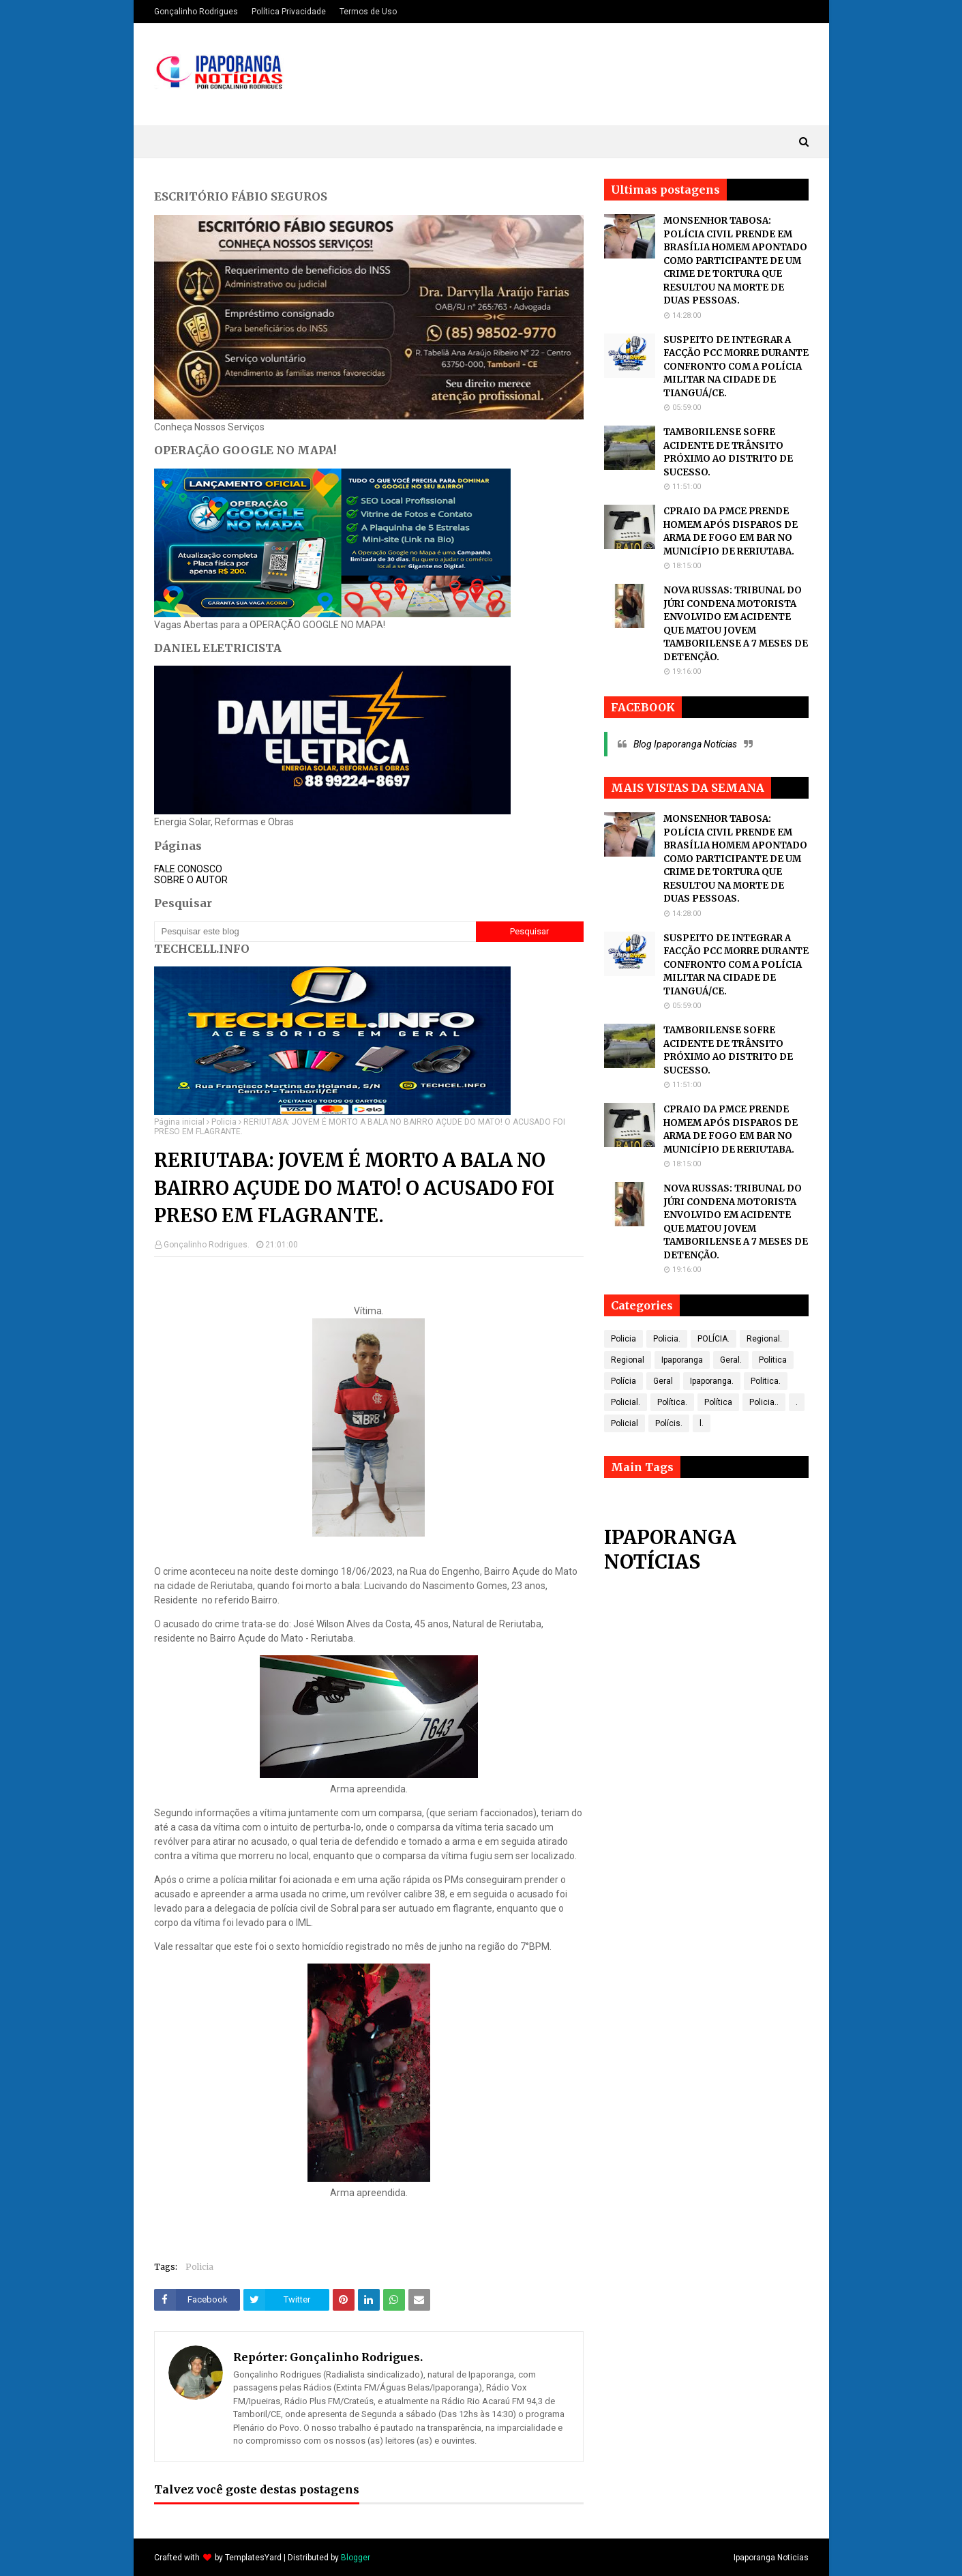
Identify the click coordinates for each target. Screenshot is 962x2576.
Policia (224, 1122)
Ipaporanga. (712, 1381)
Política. (672, 1402)
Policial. (625, 1402)
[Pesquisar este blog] (315, 931)
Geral (663, 1381)
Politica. (766, 1381)
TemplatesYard (253, 2557)
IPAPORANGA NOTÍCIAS (670, 1549)
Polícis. (668, 1423)
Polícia (623, 1381)
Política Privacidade (289, 11)
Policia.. (764, 1402)
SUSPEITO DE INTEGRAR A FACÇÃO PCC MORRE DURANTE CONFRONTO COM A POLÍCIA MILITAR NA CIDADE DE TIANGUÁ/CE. (736, 366)
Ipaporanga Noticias (771, 2557)
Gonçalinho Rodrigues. (207, 1244)
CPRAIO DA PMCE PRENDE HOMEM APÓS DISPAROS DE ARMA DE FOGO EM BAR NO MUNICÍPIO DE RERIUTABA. (730, 531)
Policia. (666, 1339)
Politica (773, 1360)
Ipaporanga (682, 1360)
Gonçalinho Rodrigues (196, 11)
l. (702, 1423)
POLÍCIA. (713, 1339)
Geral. (731, 1360)
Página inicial (179, 1122)
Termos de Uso (368, 11)
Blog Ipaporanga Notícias (685, 744)
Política (718, 1402)
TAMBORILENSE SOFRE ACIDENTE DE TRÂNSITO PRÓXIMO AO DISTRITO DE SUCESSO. (728, 452)
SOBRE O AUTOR (191, 879)
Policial (624, 1423)
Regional (627, 1360)
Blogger (355, 2557)
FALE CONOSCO (188, 868)
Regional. (764, 1339)
